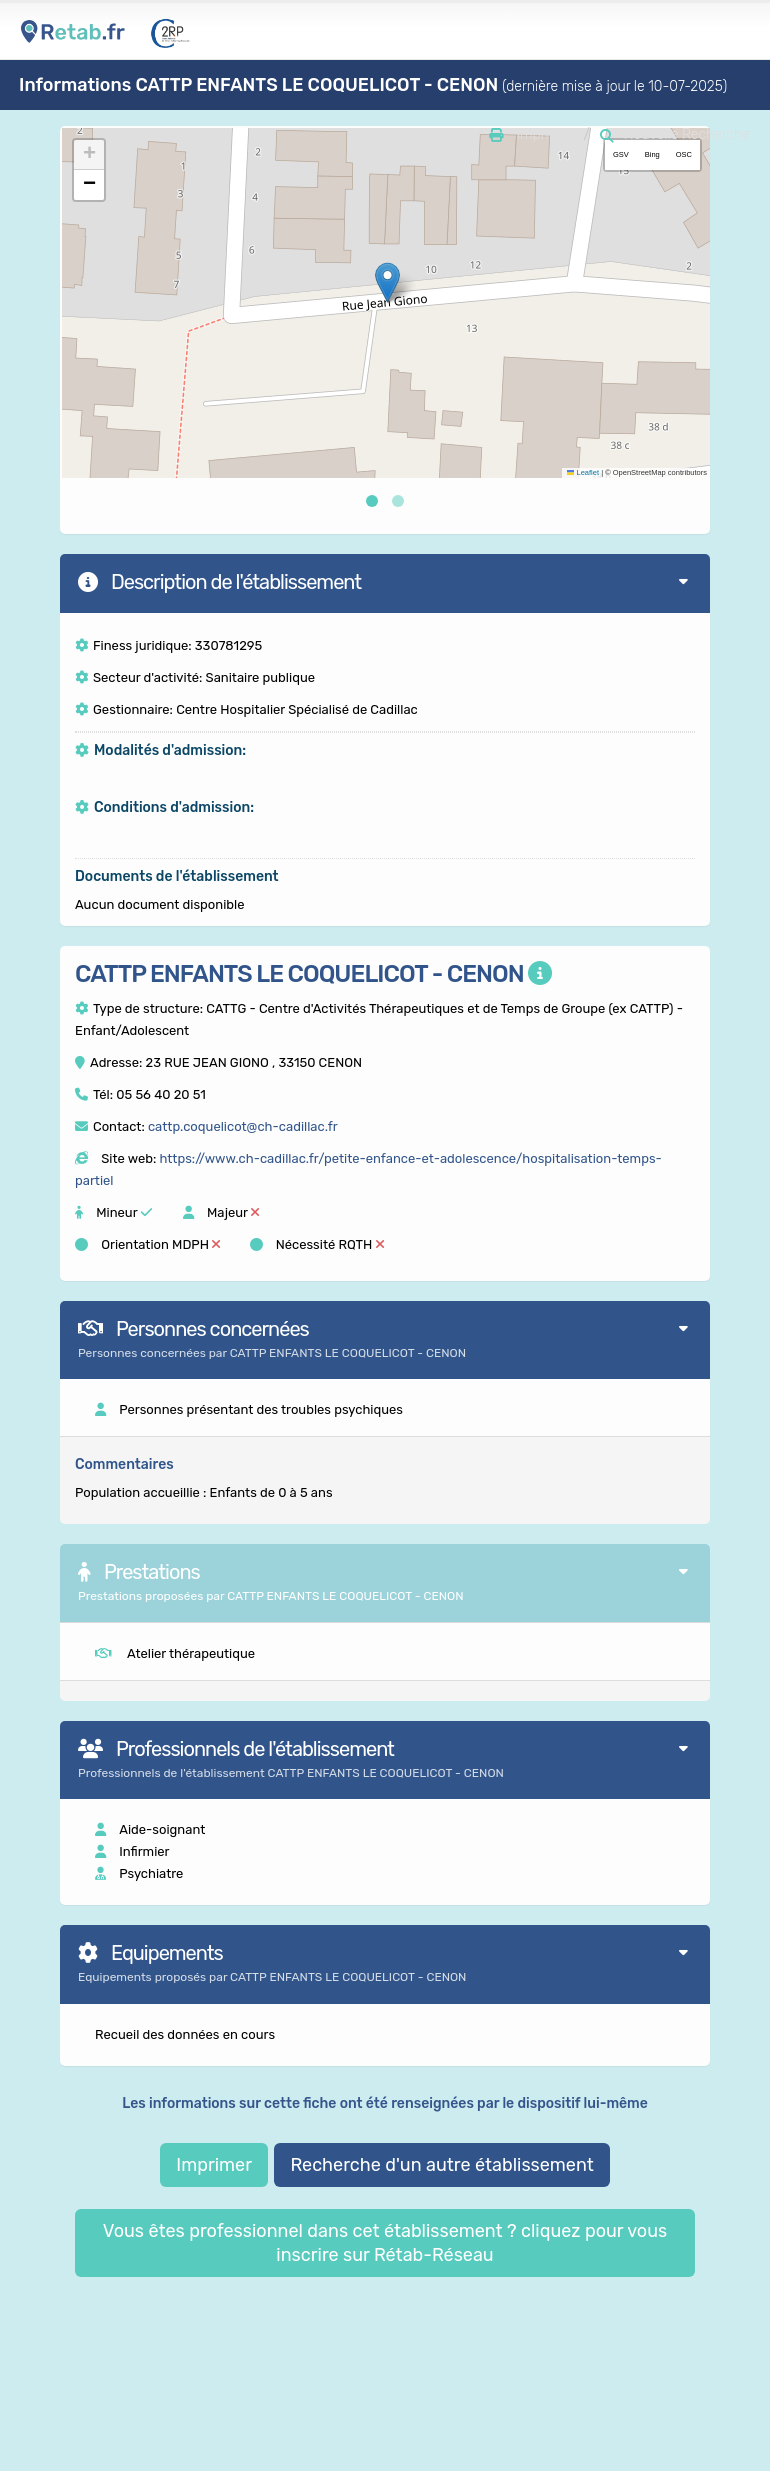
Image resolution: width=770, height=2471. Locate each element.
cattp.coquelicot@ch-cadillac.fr (243, 1126)
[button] (387, 282)
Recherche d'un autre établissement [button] (441, 2165)
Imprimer (214, 2165)
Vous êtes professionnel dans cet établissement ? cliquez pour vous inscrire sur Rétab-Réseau (385, 2243)
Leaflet (583, 472)
